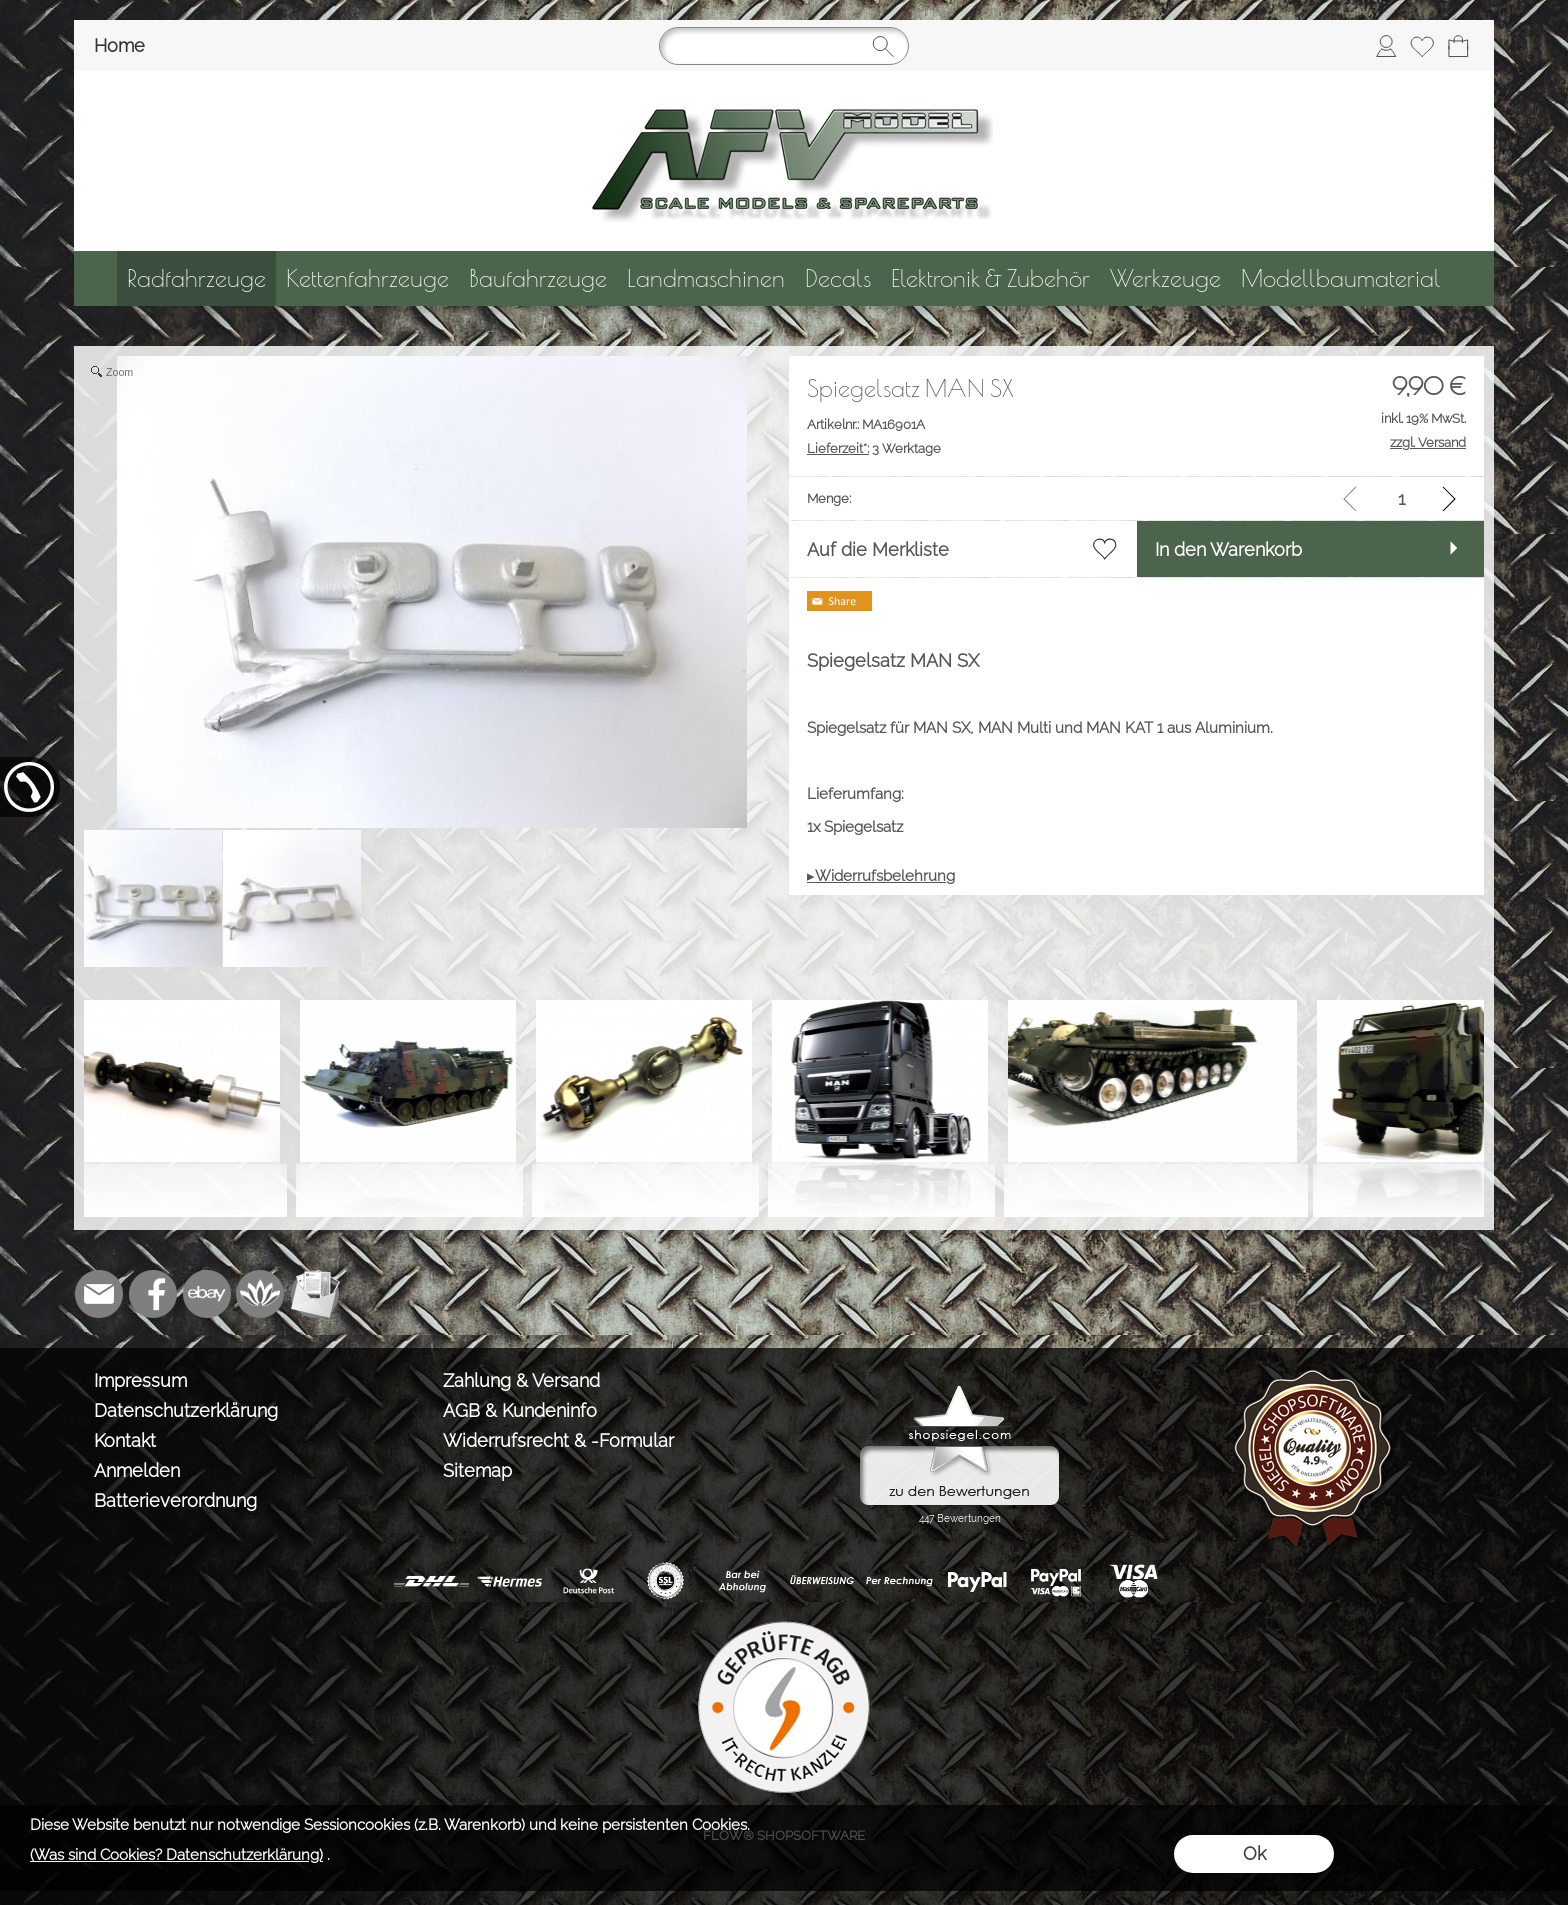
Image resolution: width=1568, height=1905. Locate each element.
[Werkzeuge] (1165, 278)
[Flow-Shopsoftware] (261, 1294)
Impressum (140, 1380)
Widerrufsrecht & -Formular (558, 1440)
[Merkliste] (1422, 46)
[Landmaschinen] (706, 278)
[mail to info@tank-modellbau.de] (99, 1294)
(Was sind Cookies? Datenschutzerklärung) (176, 1855)
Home (119, 45)
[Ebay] (207, 1294)
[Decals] (838, 278)
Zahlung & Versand (521, 1380)
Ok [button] (1254, 1853)
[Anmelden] (1386, 46)
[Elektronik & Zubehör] (990, 278)
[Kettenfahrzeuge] (367, 278)
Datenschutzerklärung (186, 1410)
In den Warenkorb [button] (1228, 549)
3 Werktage (874, 448)
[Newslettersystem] (315, 1294)
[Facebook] (153, 1294)
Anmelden (137, 1470)
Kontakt (125, 1440)
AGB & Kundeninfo (520, 1410)
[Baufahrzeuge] (538, 278)
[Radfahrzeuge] (196, 278)
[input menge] (1401, 498)
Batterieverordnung (175, 1500)
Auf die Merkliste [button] (878, 549)
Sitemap (477, 1470)
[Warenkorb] (1458, 46)
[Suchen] (784, 46)
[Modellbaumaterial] (1341, 278)
